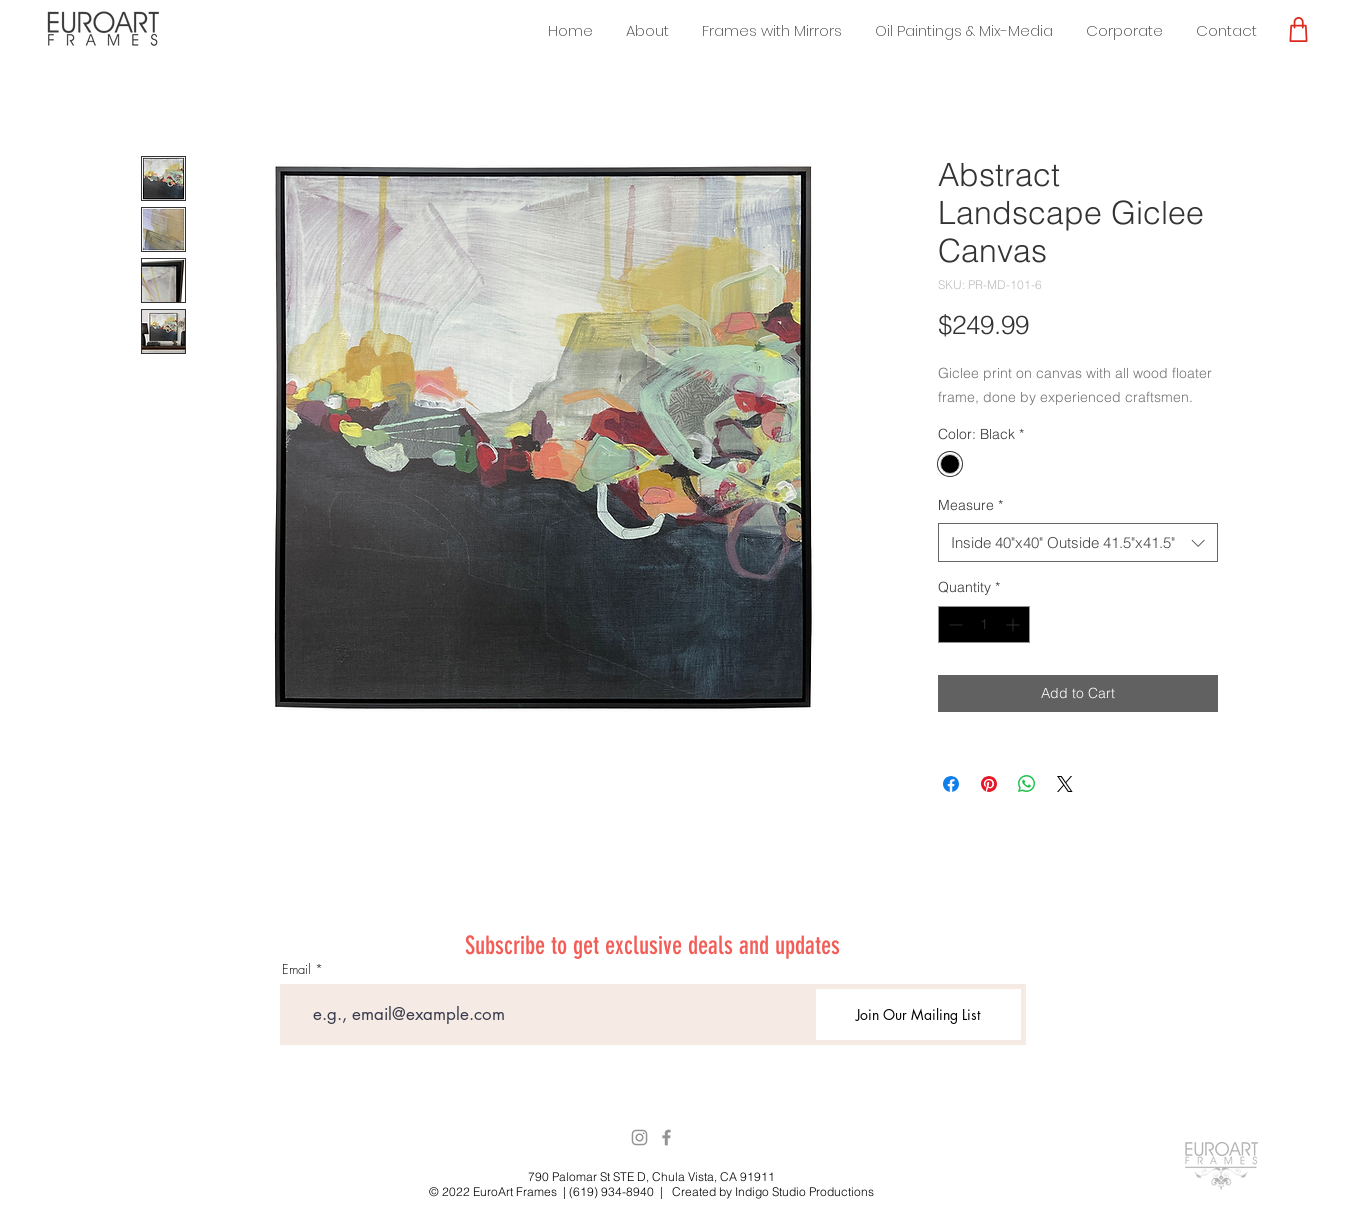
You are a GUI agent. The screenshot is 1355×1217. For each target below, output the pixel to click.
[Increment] (1014, 624)
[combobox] (1078, 542)
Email (296, 969)
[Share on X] (1065, 784)
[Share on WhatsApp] (1027, 784)
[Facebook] (666, 1137)
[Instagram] (639, 1137)
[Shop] (1298, 29)
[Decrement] (953, 624)
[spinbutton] (984, 624)
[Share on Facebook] (951, 784)
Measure (970, 505)
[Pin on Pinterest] (989, 784)
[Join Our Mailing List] (918, 1014)
